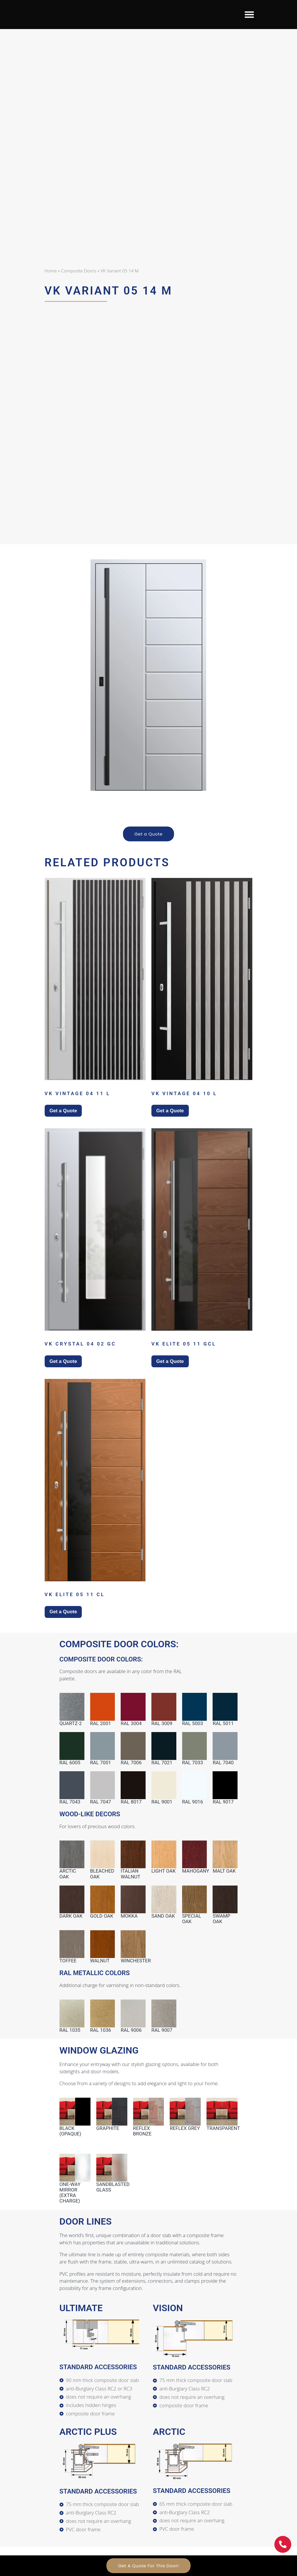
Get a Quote (149, 834)
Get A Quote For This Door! (148, 2566)
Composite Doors (78, 270)
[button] (249, 14)
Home (51, 270)
